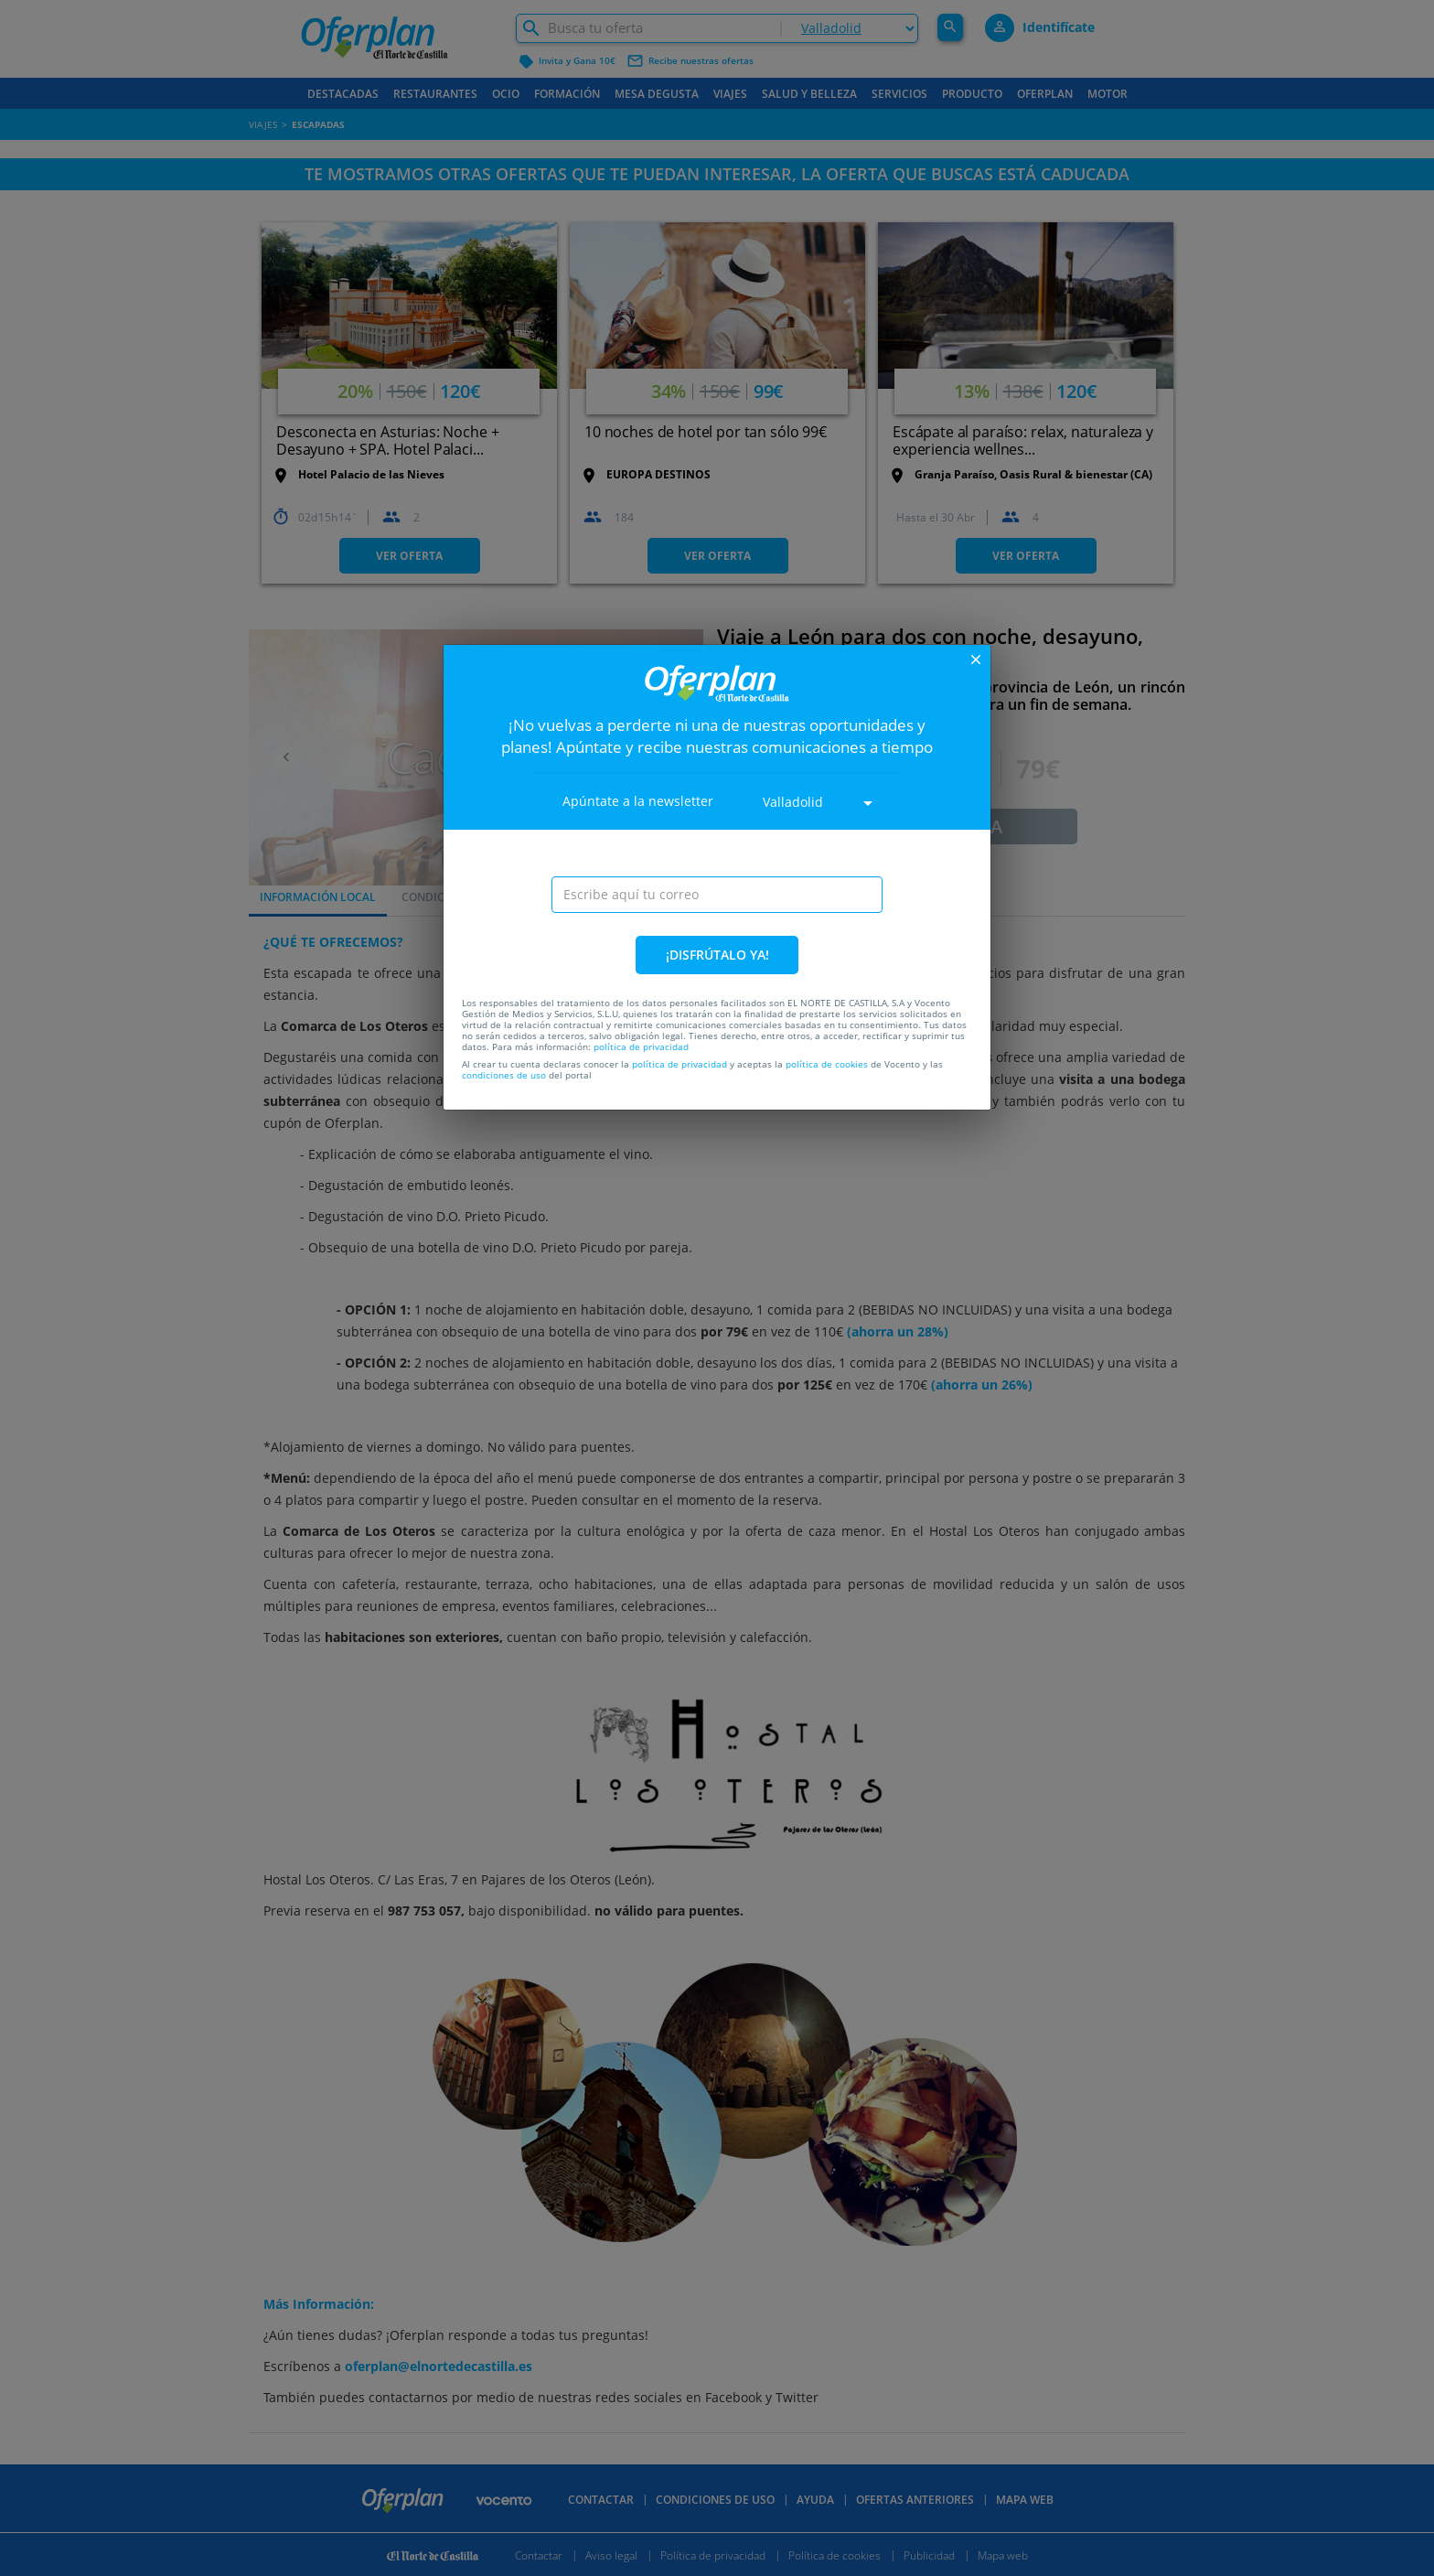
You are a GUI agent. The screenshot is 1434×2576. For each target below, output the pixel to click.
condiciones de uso (504, 1074)
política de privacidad (641, 1046)
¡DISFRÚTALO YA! (717, 954)
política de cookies (827, 1063)
